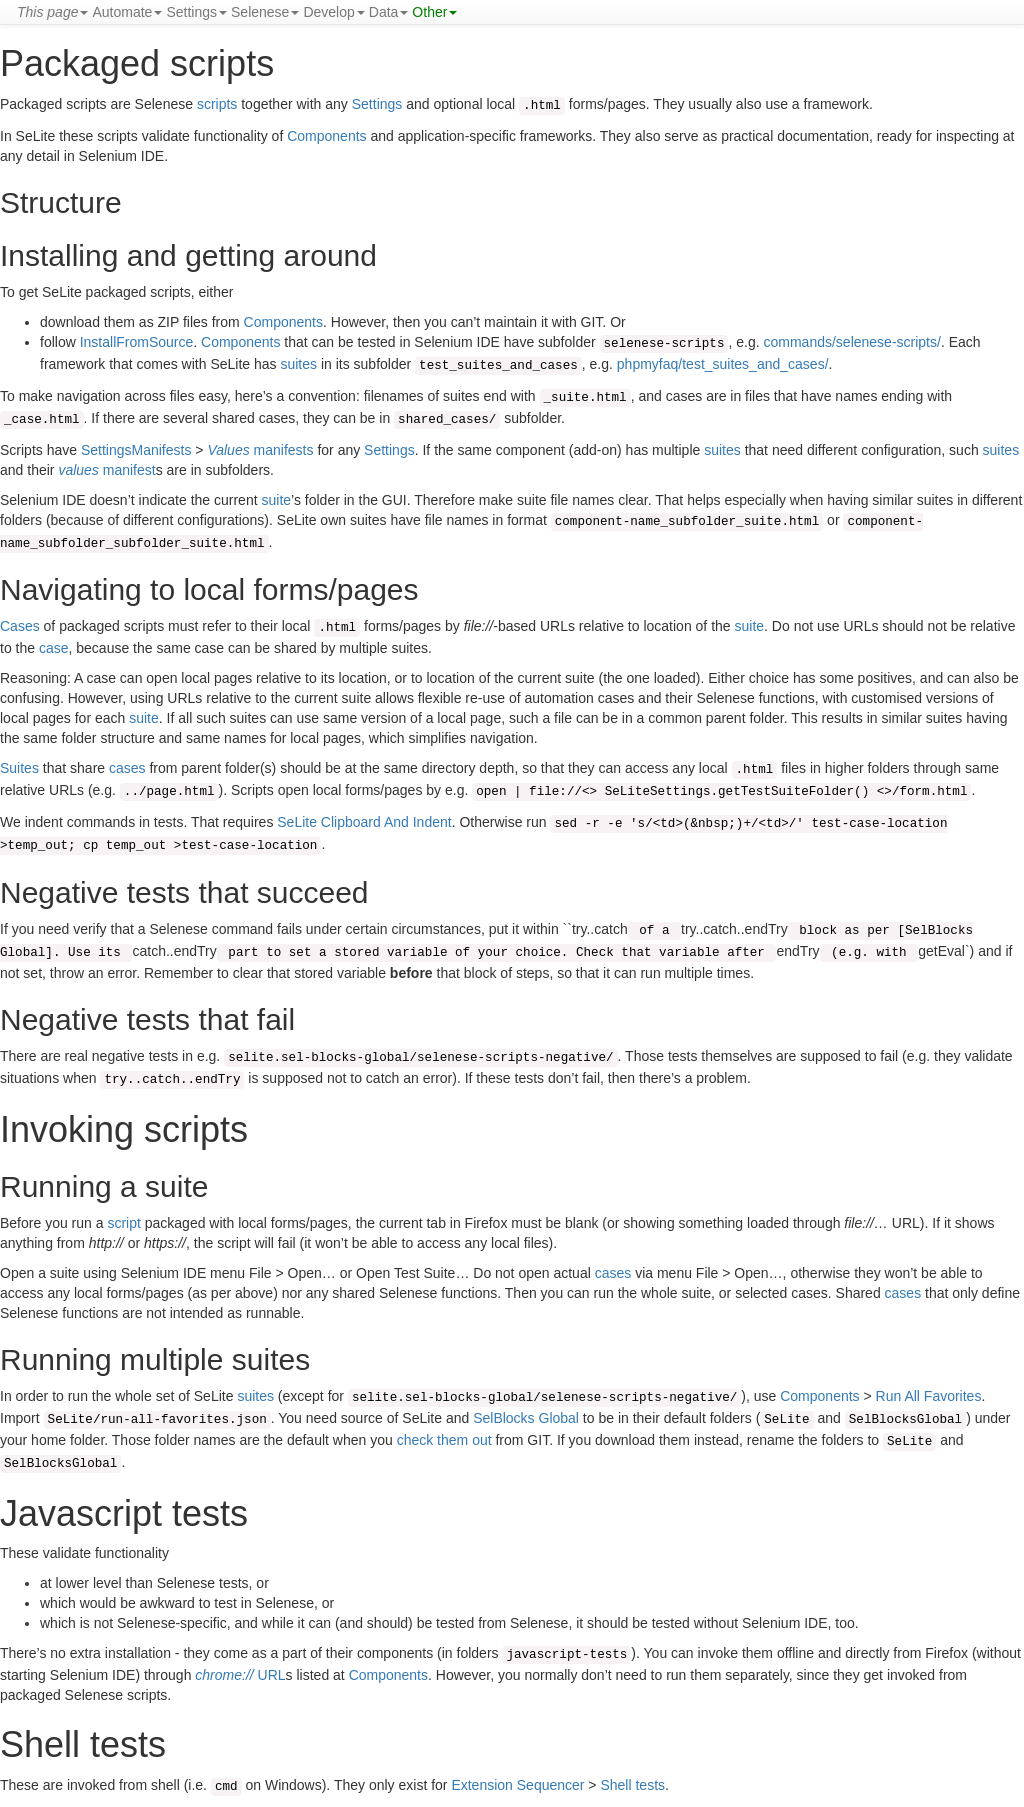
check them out (444, 1440)
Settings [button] (196, 12)
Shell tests (632, 1785)
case (54, 648)
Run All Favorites (929, 1396)
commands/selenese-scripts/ (852, 342)
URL (240, 1675)
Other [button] (434, 12)
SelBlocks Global (526, 1418)
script (123, 1223)
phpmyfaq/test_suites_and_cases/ (723, 364)
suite (276, 500)
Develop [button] (333, 12)
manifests (260, 450)
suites (298, 364)
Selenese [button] (265, 12)
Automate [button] (127, 12)
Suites (19, 768)
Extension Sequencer (517, 1785)
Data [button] (389, 12)
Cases (20, 626)
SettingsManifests (136, 450)
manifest (106, 470)
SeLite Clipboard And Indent (364, 822)
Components (326, 136)
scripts (217, 104)
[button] (52, 12)
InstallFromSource (137, 342)
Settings (377, 104)
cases (127, 768)
